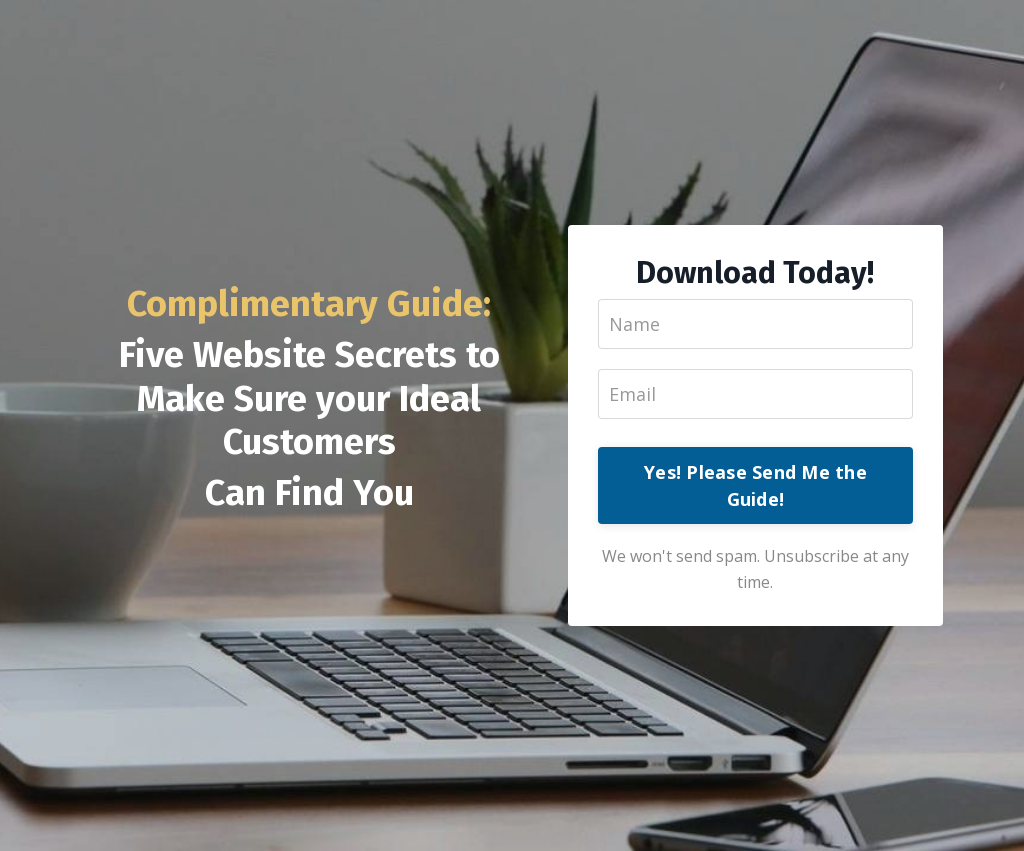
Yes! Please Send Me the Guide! (755, 485)
